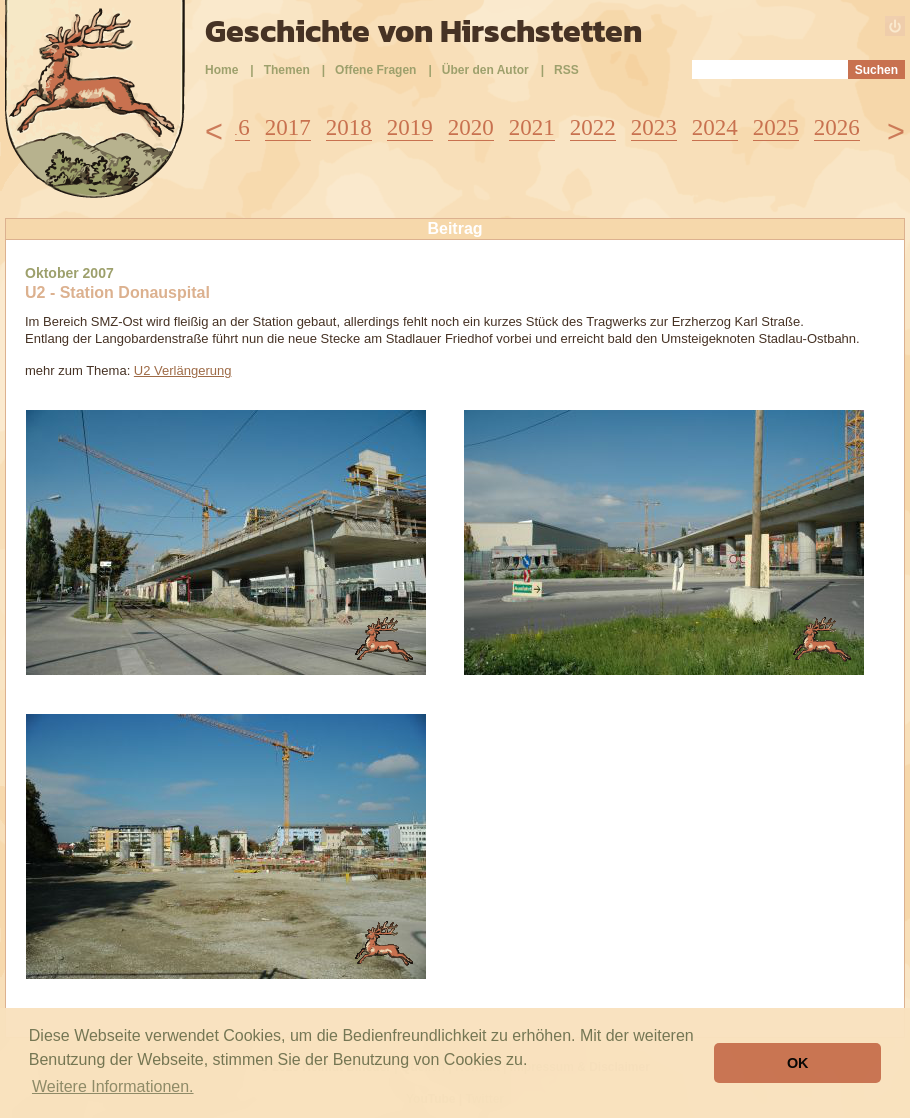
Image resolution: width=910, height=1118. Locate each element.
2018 (349, 127)
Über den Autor (485, 70)
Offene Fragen (375, 70)
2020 (471, 127)
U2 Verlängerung (183, 370)
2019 (410, 127)
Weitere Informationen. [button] (113, 1086)
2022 (593, 127)
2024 (715, 127)
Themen (287, 70)
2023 (654, 127)
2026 (837, 127)
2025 (776, 127)
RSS (566, 70)
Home (221, 70)
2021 (532, 127)
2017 (288, 127)
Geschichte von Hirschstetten (423, 31)
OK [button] (798, 1063)
